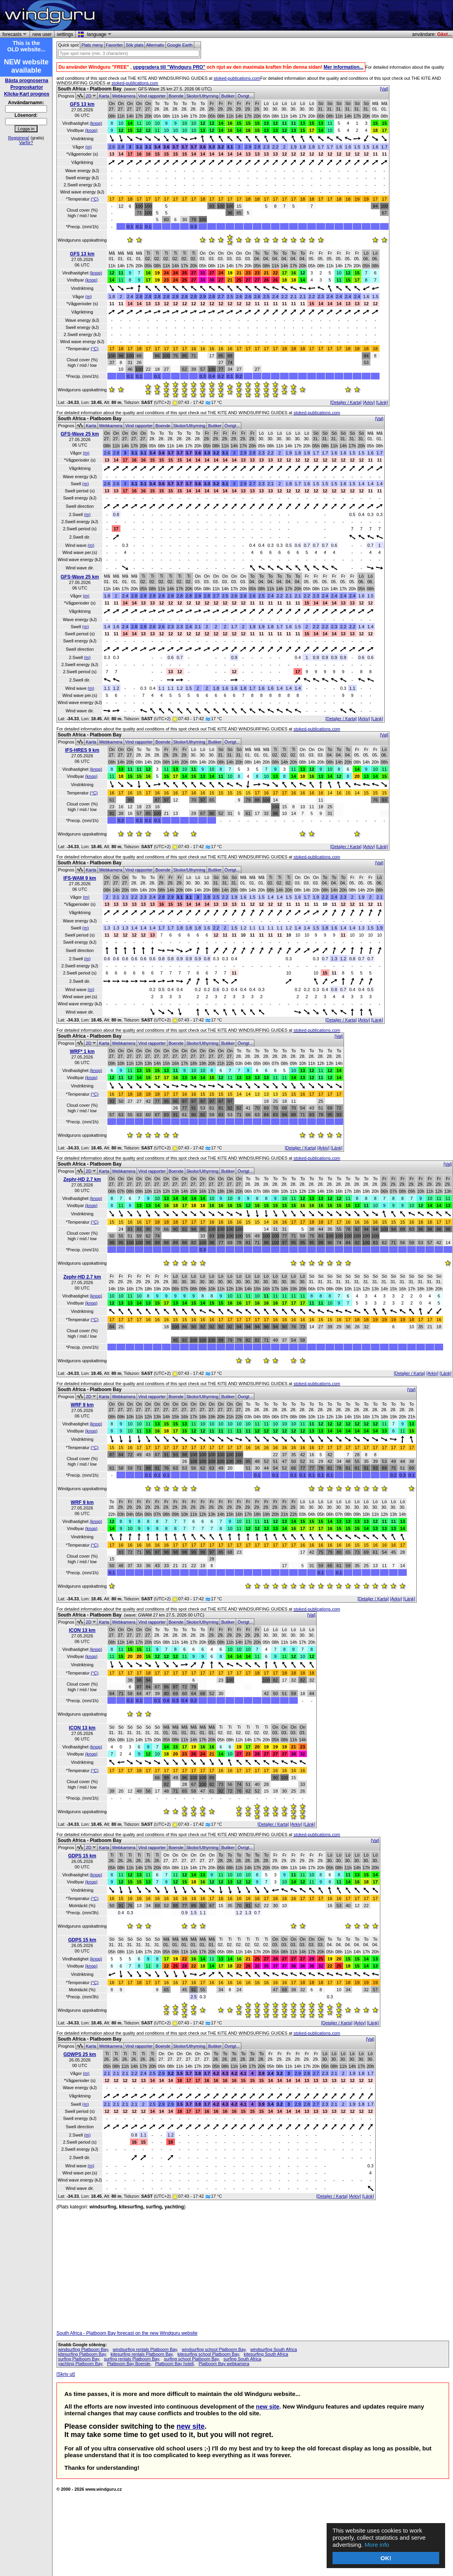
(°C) (95, 199)
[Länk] (382, 402)
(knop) (96, 123)
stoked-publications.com (237, 78)
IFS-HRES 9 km (82, 750)
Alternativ (155, 45)
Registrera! (18, 137)
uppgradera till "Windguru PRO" (169, 67)
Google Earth (180, 45)
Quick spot (68, 45)
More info (377, 2544)
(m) (88, 147)
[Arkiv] (369, 402)
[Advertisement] (359, 15)
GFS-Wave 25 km (79, 434)
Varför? (26, 142)
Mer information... (343, 67)
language (98, 34)
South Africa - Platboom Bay (90, 89)
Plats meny (92, 45)
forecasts (13, 34)
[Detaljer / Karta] (345, 402)
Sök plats (134, 45)
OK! (385, 2558)
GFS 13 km (82, 104)
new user (42, 34)
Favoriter (114, 45)
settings (65, 34)
